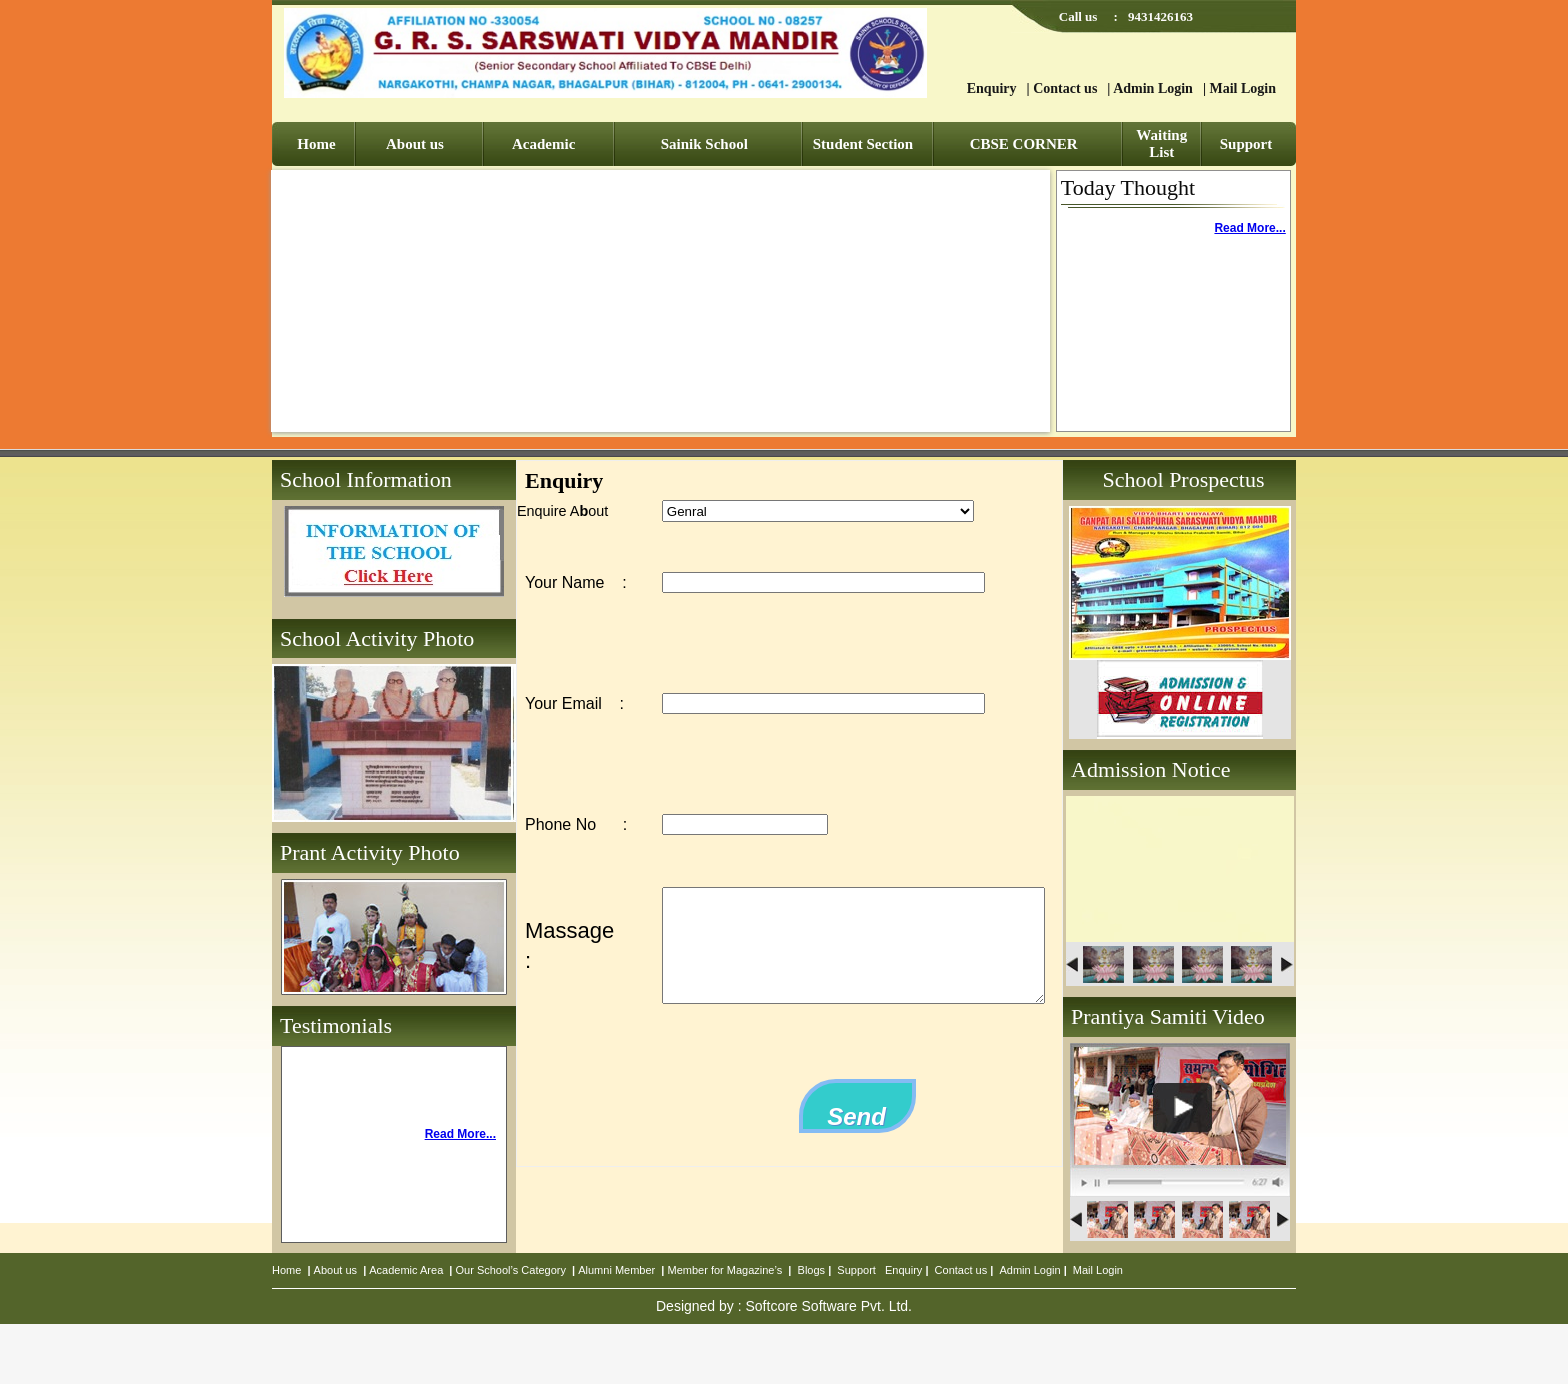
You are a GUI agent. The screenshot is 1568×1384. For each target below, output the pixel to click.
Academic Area (406, 1270)
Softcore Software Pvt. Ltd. (828, 1306)
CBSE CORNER (1024, 144)
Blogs (812, 1270)
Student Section (863, 144)
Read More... (1249, 228)
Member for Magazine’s (725, 1270)
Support (1246, 144)
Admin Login (1153, 88)
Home (316, 144)
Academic (543, 144)
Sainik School (704, 144)
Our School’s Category (511, 1270)
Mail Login (1242, 88)
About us (415, 144)
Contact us (1065, 88)
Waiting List (1161, 143)
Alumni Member (616, 1270)
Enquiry (992, 88)
